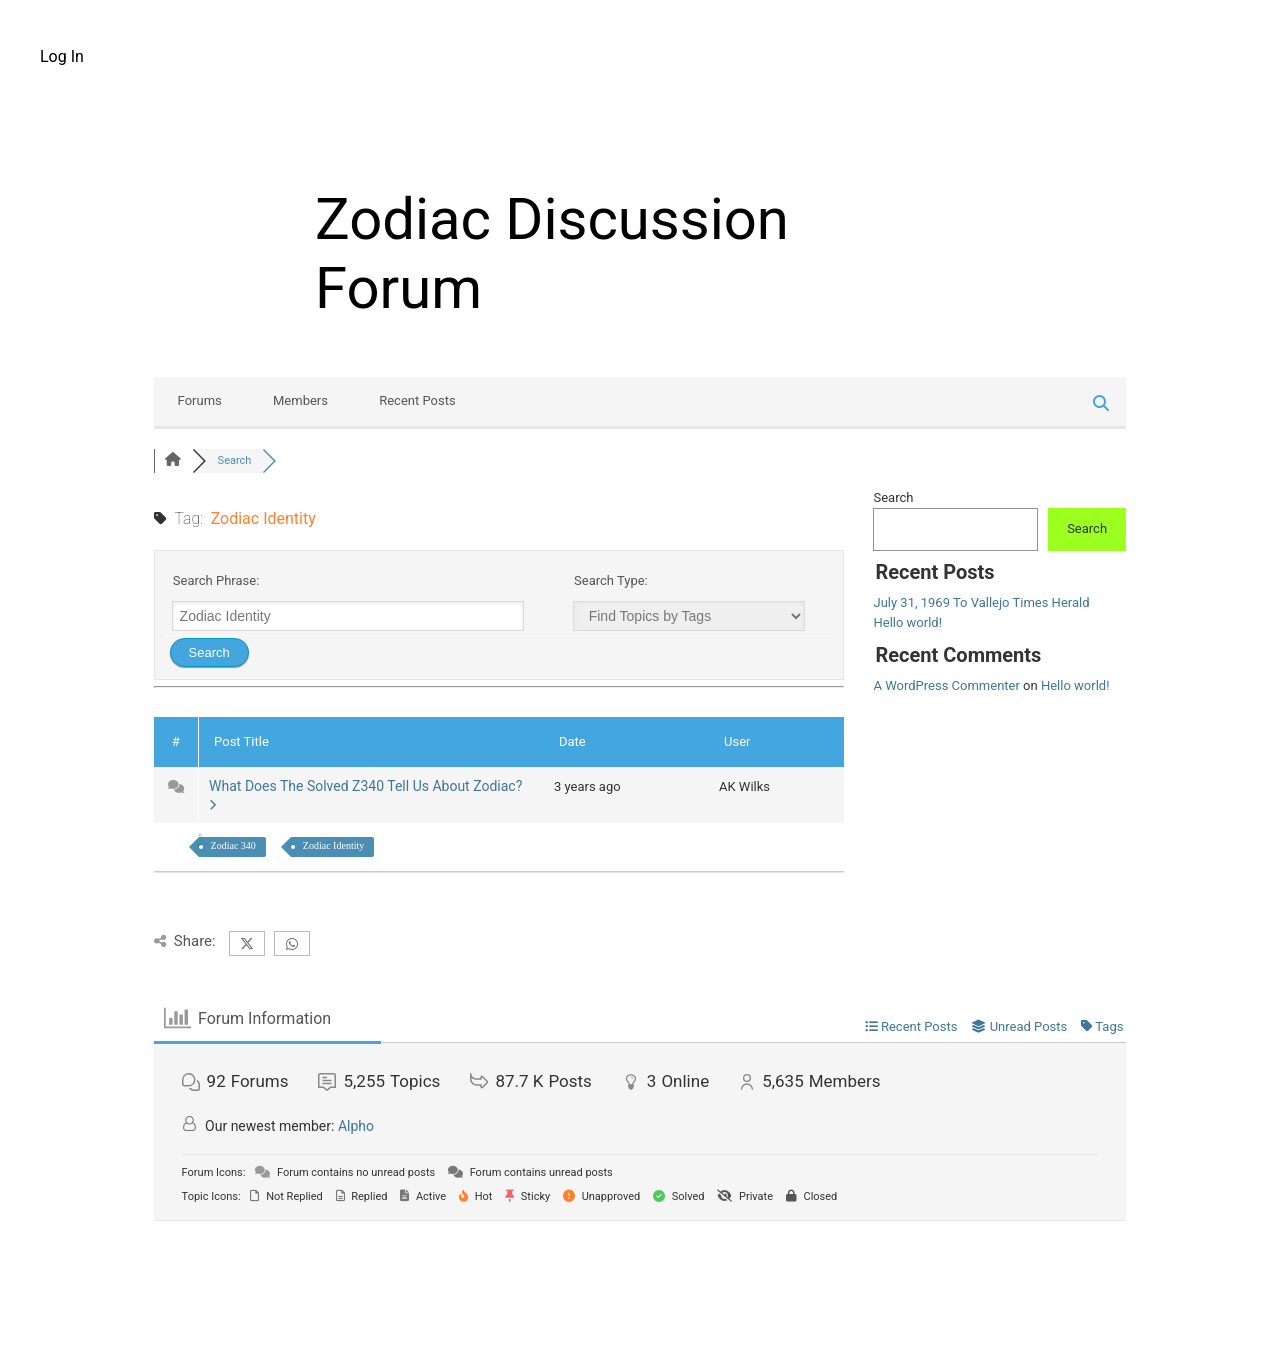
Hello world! (907, 622)
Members (300, 400)
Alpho (356, 1126)
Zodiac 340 (233, 845)
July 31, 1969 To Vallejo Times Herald (981, 602)
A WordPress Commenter (946, 685)
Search (893, 497)
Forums (200, 400)
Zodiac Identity (333, 845)
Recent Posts (417, 400)
